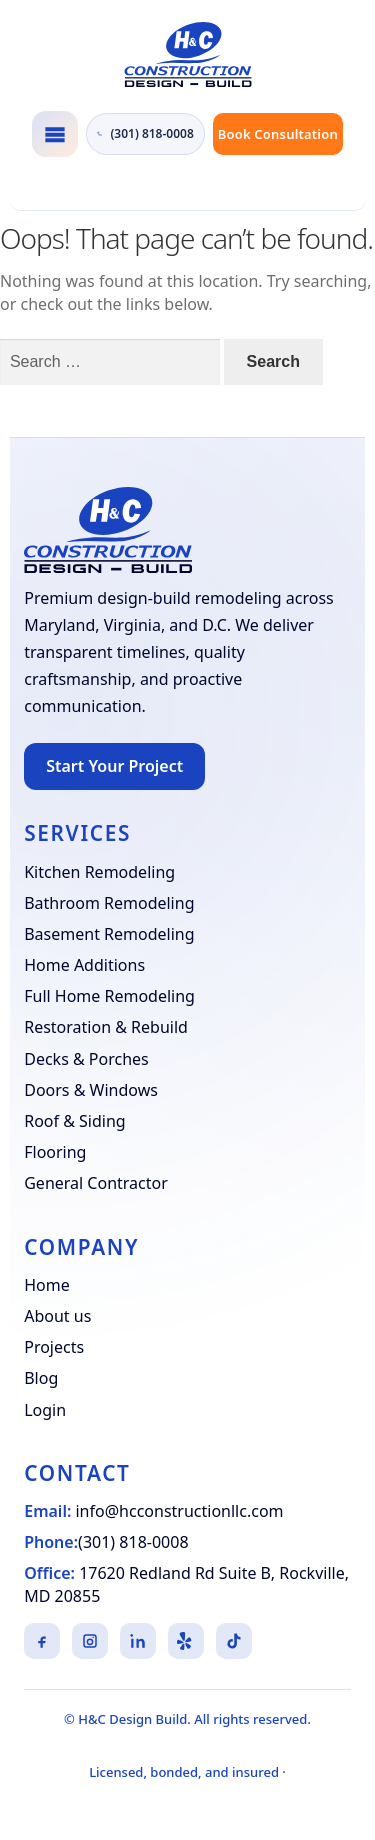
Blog (41, 1378)
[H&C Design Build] (187, 54)
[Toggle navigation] (55, 134)
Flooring (55, 1152)
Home (47, 1285)
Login (45, 1410)
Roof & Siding (74, 1121)
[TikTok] (234, 1641)
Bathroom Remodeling (109, 903)
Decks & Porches (86, 1059)
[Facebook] (42, 1641)
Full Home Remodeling (109, 996)
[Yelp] (186, 1641)
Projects (54, 1347)
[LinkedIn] (138, 1641)
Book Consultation (278, 134)
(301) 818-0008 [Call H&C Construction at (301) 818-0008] (145, 134)
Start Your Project (114, 766)
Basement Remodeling (109, 934)
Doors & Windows (91, 1090)
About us (57, 1316)
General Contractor (96, 1183)
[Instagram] (90, 1641)
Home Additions (84, 965)
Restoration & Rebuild (106, 1027)
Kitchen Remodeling (99, 872)
